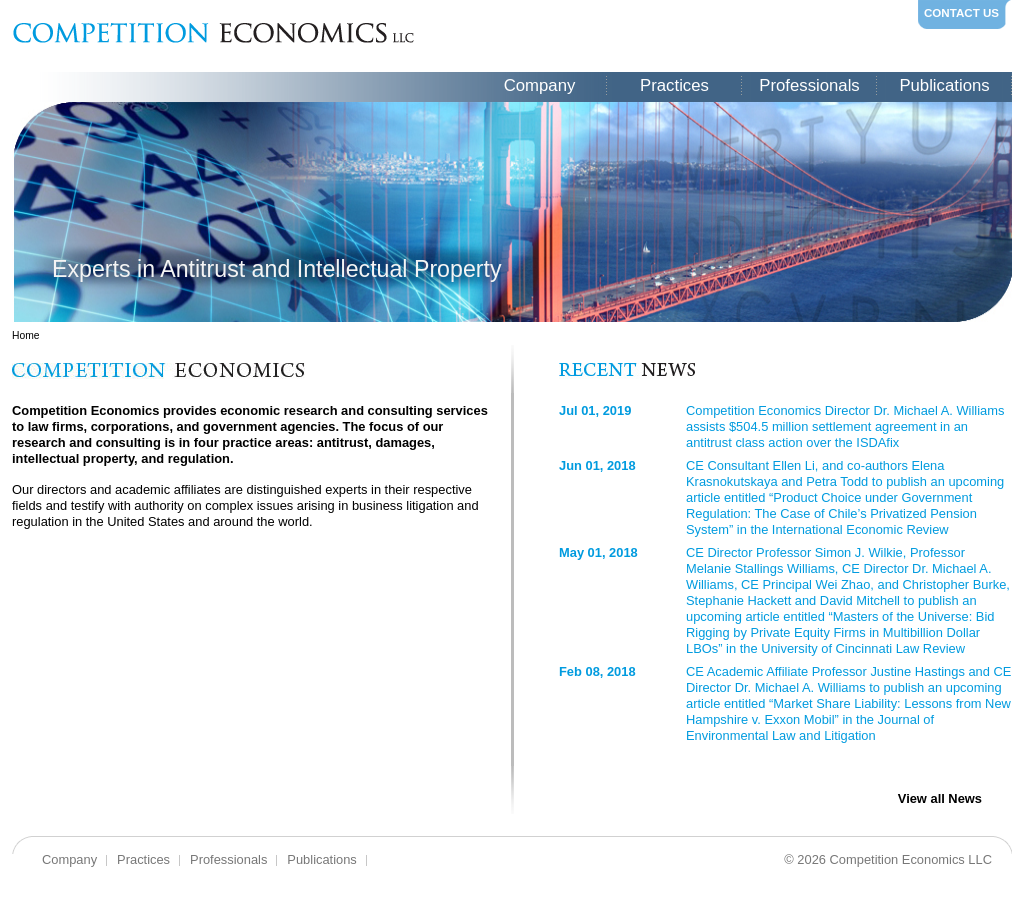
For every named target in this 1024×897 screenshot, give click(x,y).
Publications (944, 85)
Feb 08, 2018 (597, 671)
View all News (940, 798)
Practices (674, 85)
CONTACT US (961, 13)
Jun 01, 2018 (597, 465)
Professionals (809, 85)
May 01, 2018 (598, 552)
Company (540, 85)
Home (25, 335)
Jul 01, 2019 (595, 410)
